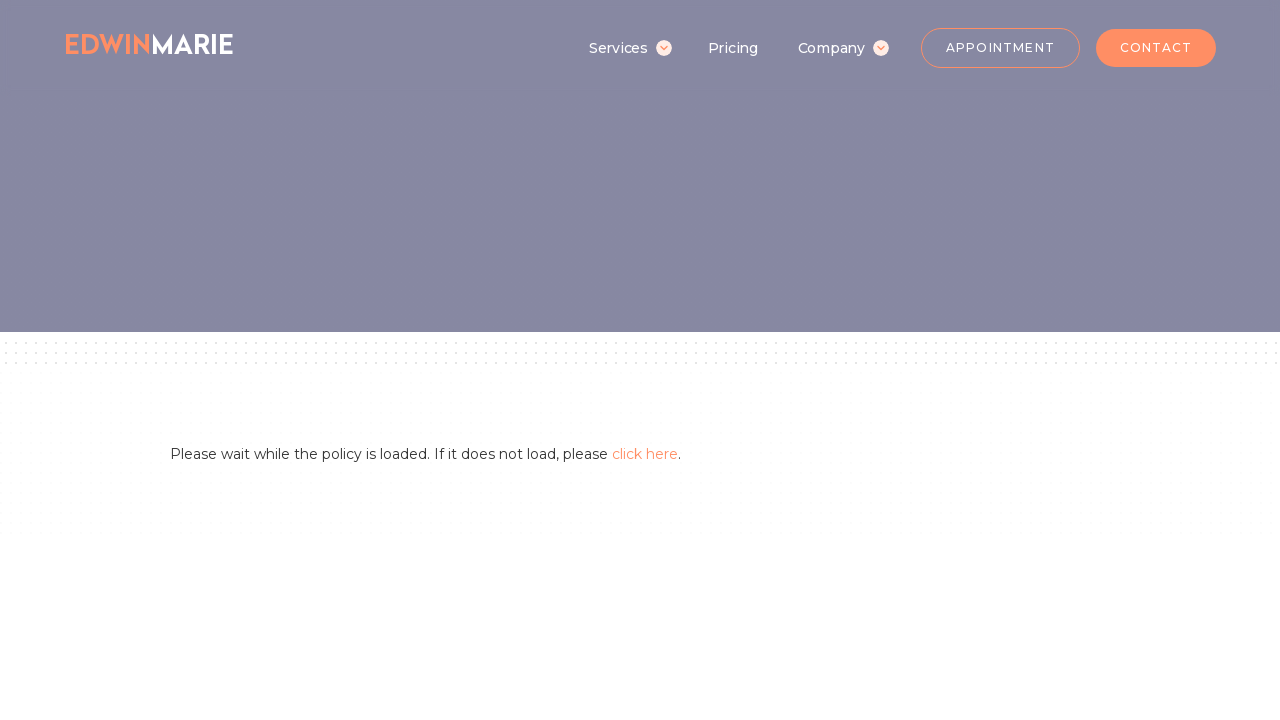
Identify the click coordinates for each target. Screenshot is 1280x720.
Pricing (733, 48)
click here (645, 454)
